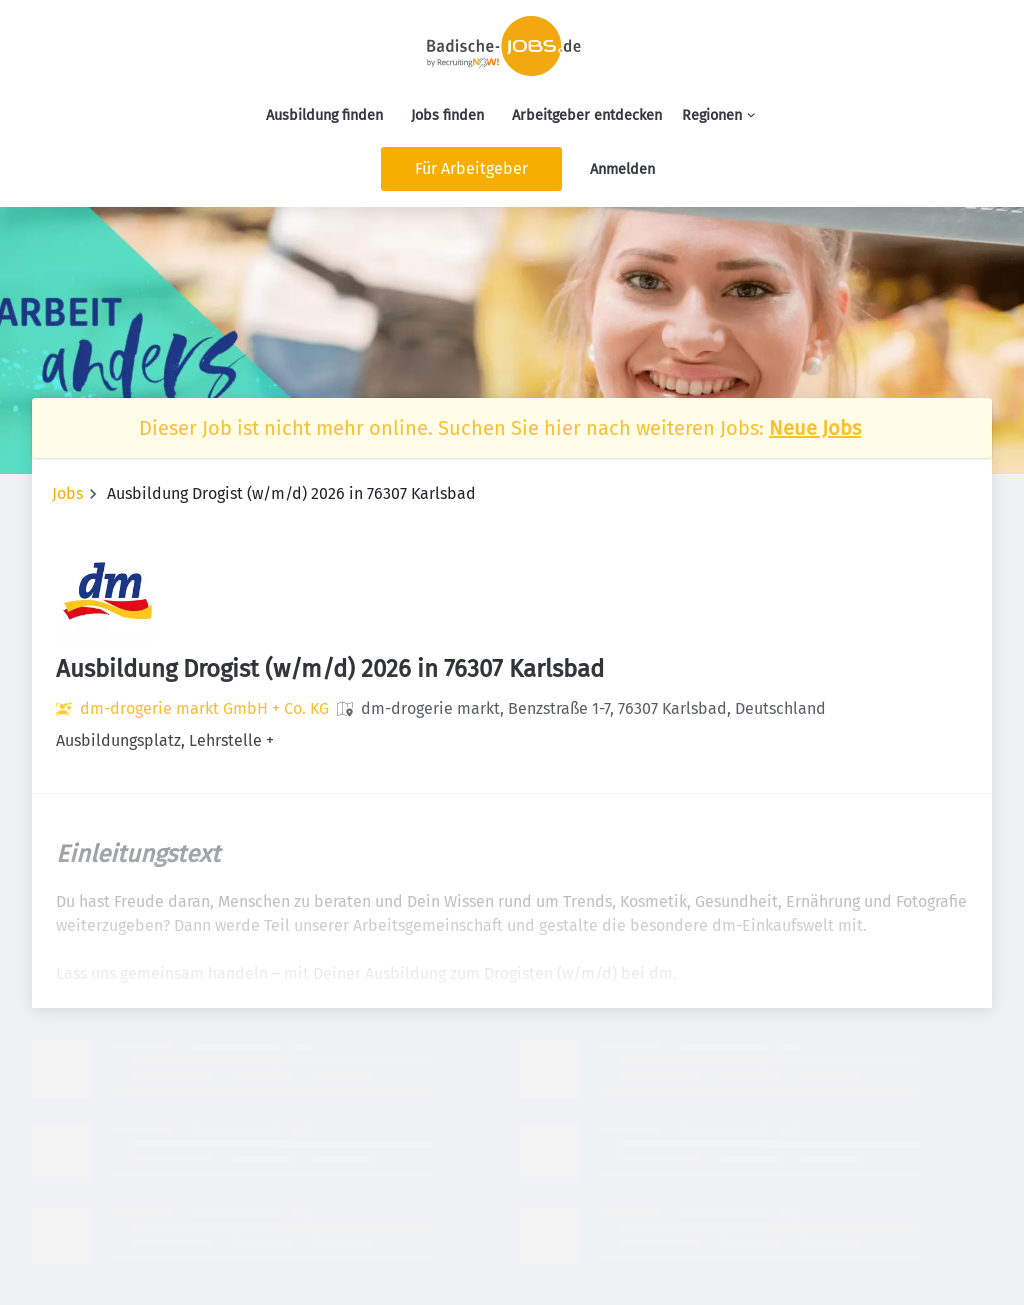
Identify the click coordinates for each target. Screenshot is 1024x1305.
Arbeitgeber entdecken (587, 115)
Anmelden (622, 169)
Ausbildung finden (324, 115)
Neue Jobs (815, 428)
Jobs (67, 493)
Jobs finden (447, 115)
